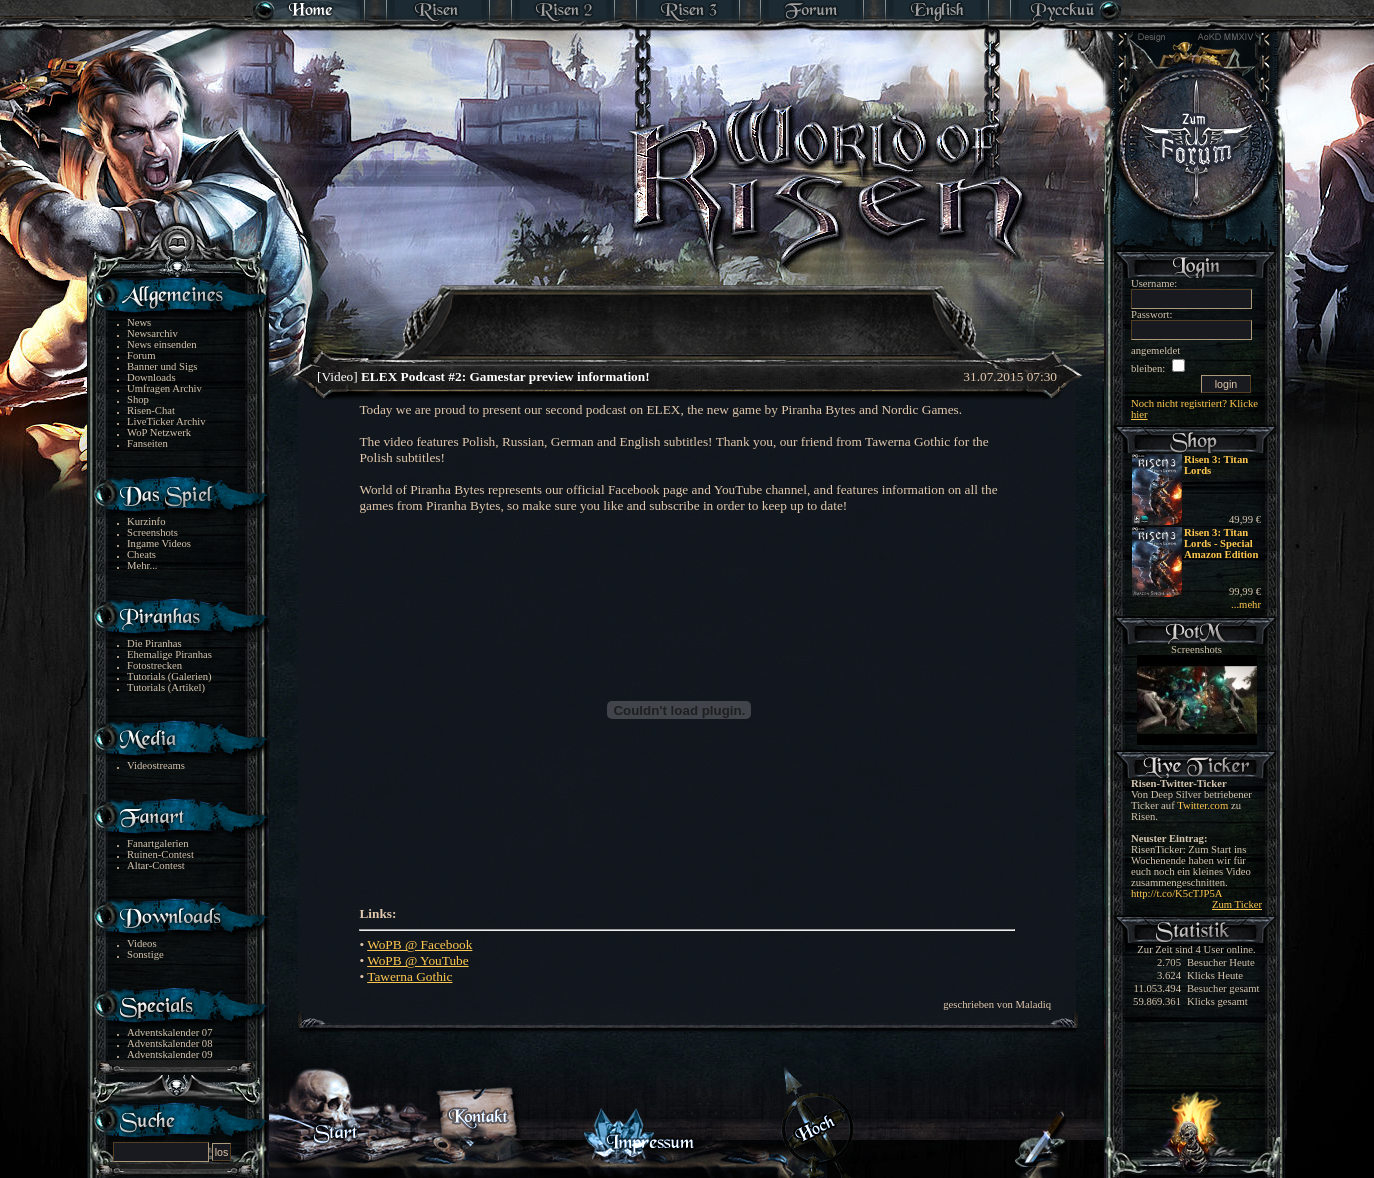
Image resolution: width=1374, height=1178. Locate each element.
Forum (141, 355)
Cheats (141, 554)
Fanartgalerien (158, 843)
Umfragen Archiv (164, 388)
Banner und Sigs (162, 366)
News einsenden (162, 344)
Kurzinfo (146, 521)
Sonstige (145, 954)
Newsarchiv (152, 333)
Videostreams (156, 765)
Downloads (151, 377)
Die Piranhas (154, 643)
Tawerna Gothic (409, 976)
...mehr (1246, 604)
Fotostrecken (154, 665)
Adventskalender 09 (170, 1054)
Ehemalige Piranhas (169, 654)
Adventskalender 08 (170, 1043)
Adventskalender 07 (170, 1032)
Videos (142, 943)
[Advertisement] (688, 310)
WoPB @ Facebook (419, 944)
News (139, 322)
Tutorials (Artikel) (166, 687)
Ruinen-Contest (160, 854)
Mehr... (142, 565)
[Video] (483, 376)
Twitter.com (1202, 805)
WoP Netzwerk (159, 432)
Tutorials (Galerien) (169, 676)
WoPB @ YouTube (417, 960)
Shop (138, 399)
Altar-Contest (156, 865)
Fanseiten (147, 443)
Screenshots (152, 532)
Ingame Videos (159, 543)
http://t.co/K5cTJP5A (1176, 893)
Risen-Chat (151, 410)
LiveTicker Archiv (166, 421)
